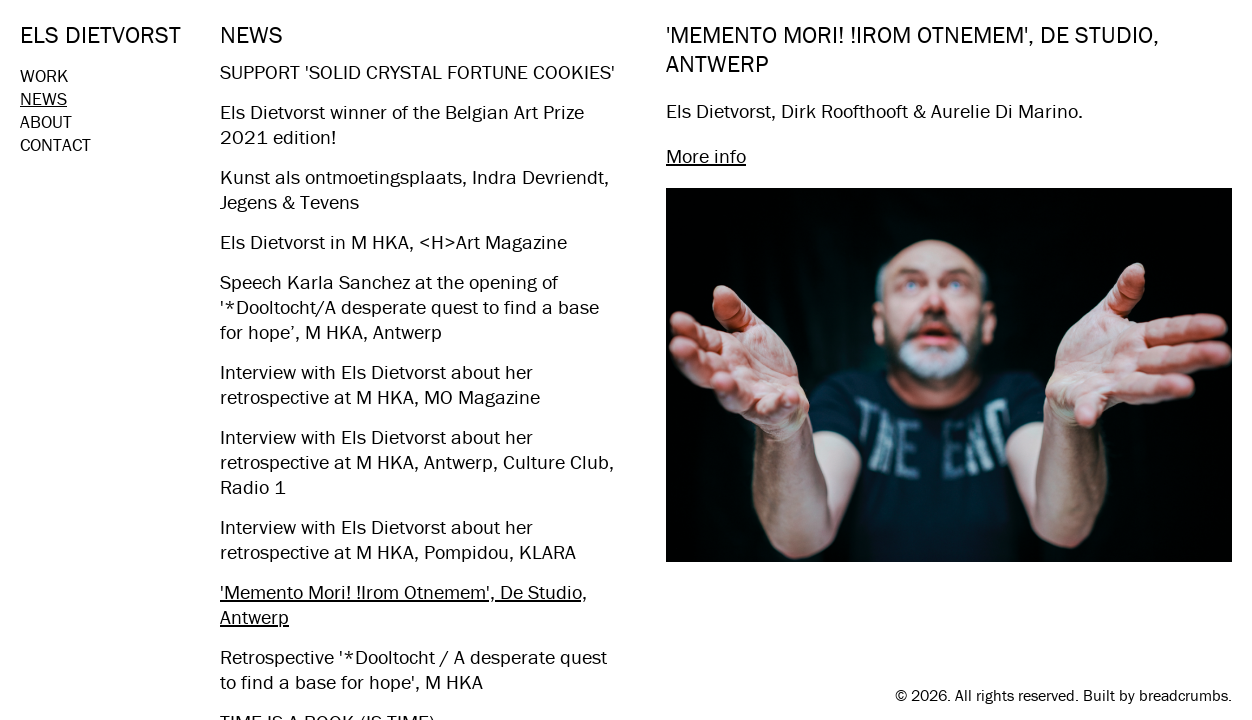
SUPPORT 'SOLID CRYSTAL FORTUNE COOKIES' (417, 71)
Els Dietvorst (100, 34)
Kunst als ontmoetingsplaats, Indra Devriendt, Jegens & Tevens (414, 189)
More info (706, 155)
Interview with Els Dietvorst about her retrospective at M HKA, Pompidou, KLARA (398, 539)
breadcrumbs (1183, 695)
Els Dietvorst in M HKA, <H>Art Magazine (393, 241)
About (46, 121)
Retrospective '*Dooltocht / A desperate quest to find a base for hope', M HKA (413, 669)
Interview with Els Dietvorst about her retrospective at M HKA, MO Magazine (380, 384)
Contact (55, 144)
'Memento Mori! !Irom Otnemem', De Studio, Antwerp (403, 604)
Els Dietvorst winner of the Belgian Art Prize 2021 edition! (402, 124)
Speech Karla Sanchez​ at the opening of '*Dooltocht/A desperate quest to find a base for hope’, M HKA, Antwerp (409, 306)
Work (44, 75)
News (43, 98)
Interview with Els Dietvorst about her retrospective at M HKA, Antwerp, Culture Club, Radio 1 (417, 461)
